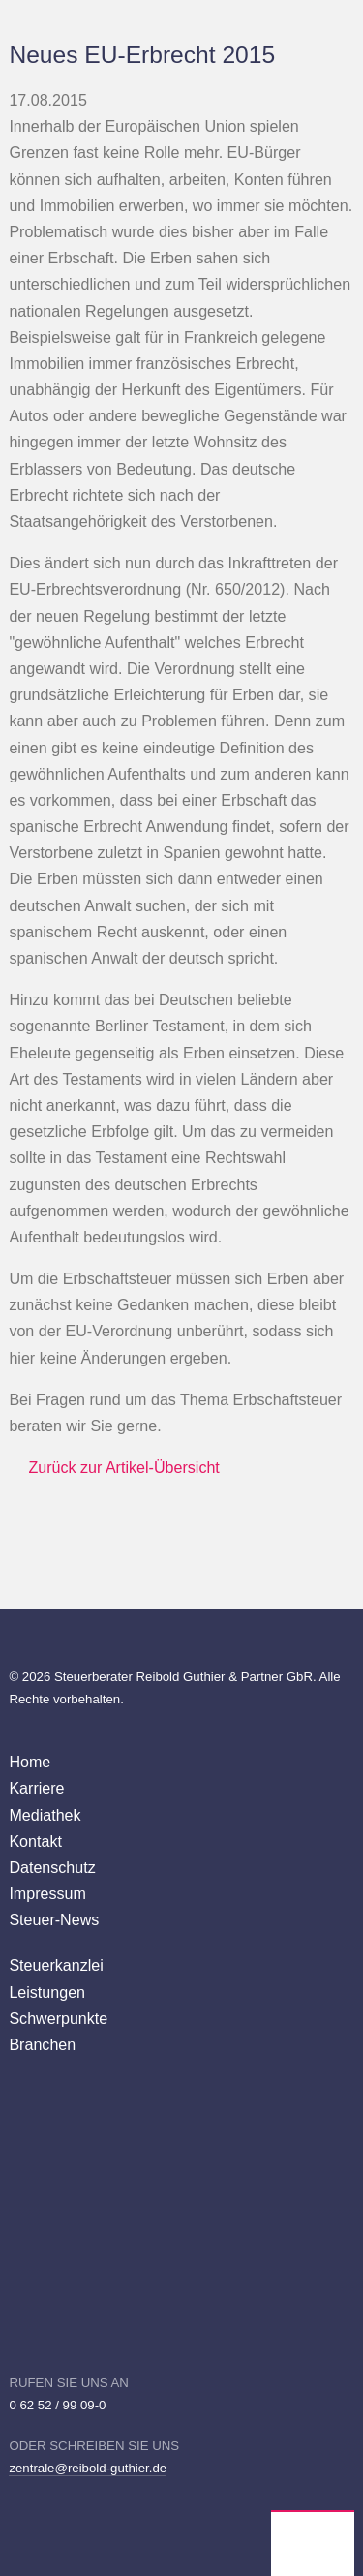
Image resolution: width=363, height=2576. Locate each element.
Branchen (42, 2044)
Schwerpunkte (58, 2018)
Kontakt (35, 1841)
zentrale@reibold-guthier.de (87, 2468)
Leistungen (47, 1992)
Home (29, 1761)
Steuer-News (54, 1919)
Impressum (47, 1893)
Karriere (36, 1787)
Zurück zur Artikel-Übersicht (123, 1467)
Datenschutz (52, 1867)
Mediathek (44, 1815)
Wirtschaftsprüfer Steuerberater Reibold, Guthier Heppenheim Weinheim (312, 2544)
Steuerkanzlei (56, 1965)
